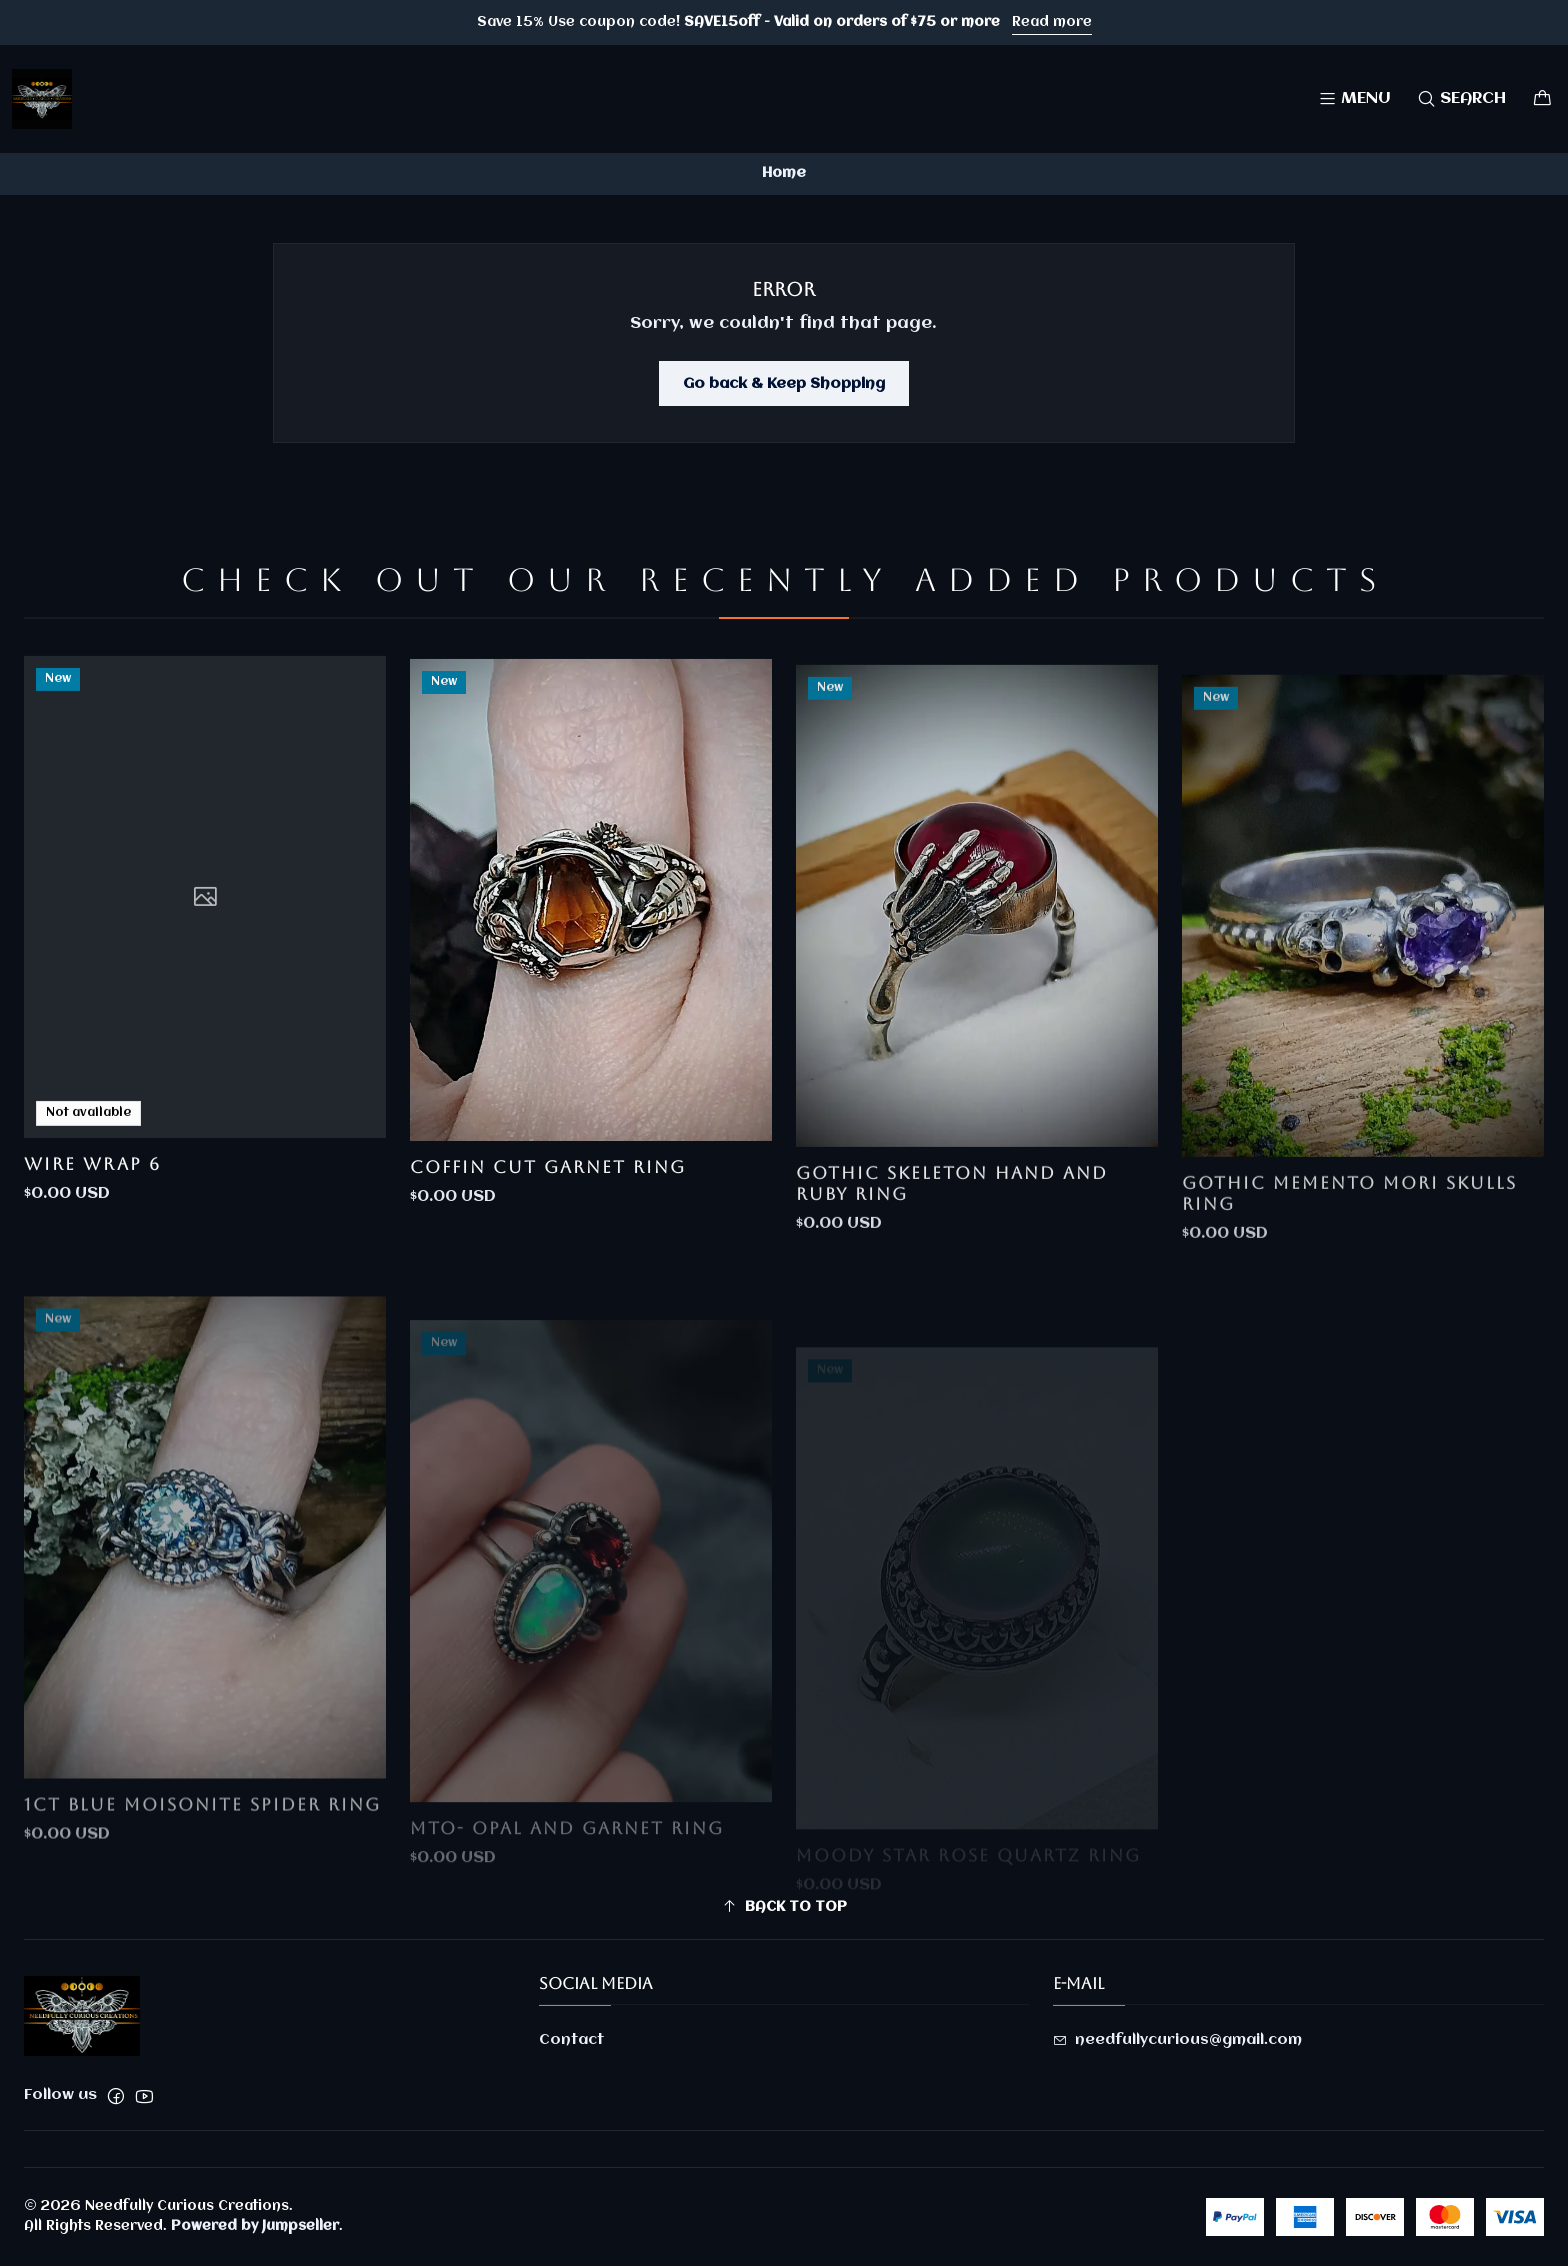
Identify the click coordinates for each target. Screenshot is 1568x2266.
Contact (571, 2040)
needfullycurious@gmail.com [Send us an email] (1177, 2040)
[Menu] (1354, 98)
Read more (1052, 22)
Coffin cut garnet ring (548, 1261)
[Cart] (1542, 98)
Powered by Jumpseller (255, 2226)
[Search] (1461, 98)
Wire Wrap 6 (92, 1241)
